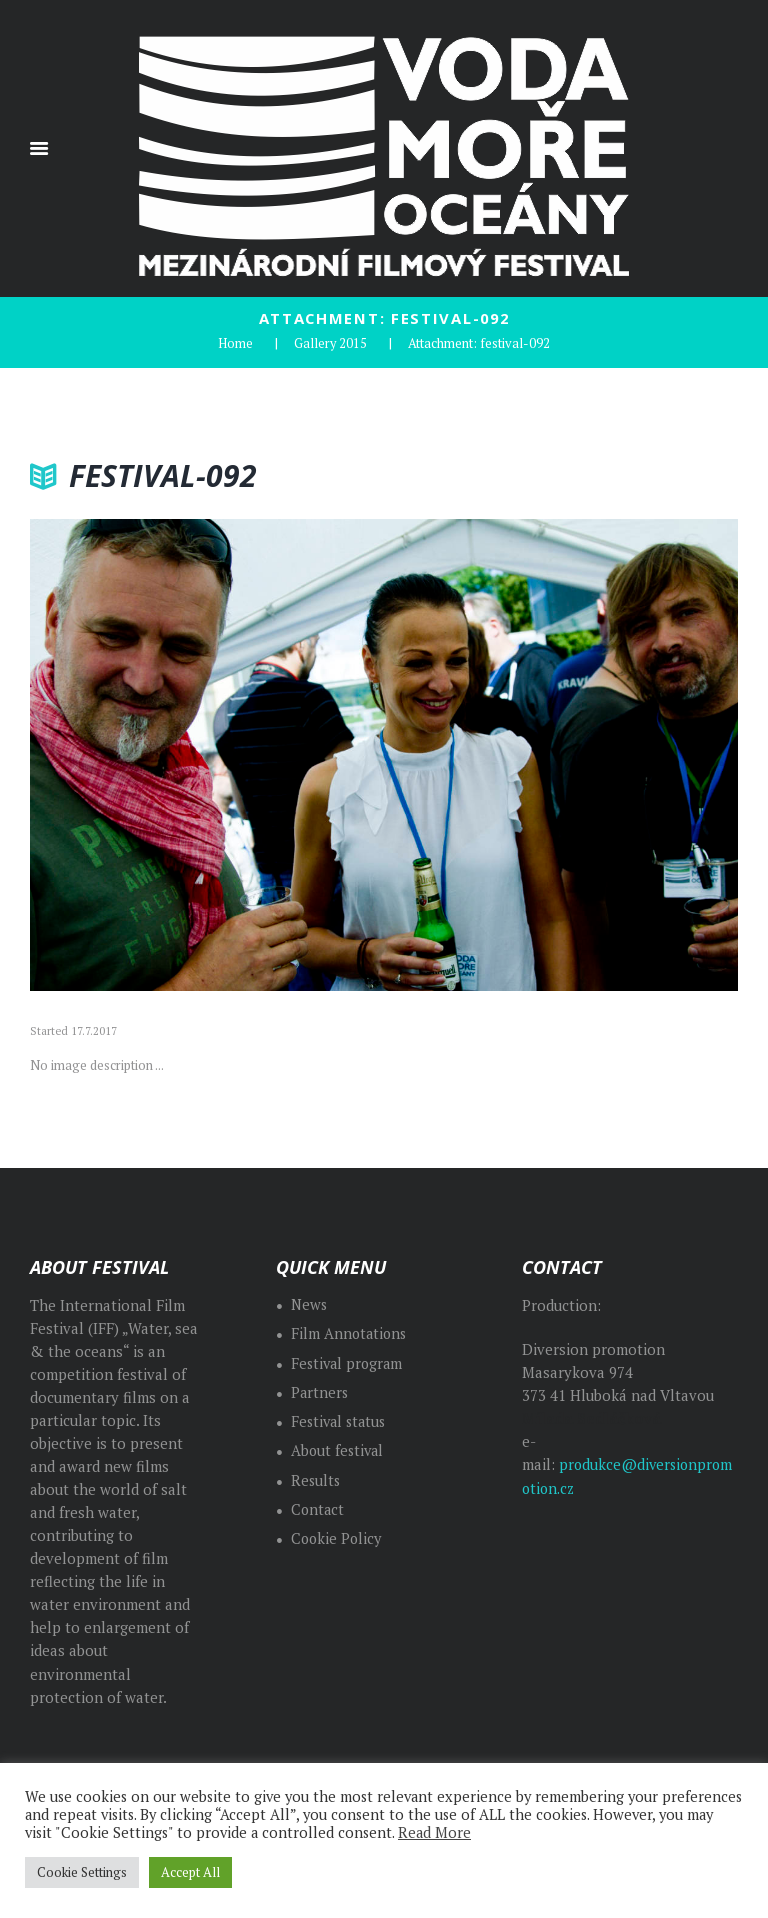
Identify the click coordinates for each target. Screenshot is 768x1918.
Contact (318, 1507)
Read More (434, 1833)
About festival (339, 1449)
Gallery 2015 (331, 342)
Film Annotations (350, 1332)
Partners (320, 1390)
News (309, 1303)
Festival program (349, 1361)
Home (235, 342)
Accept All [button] (190, 1872)
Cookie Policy (338, 1537)
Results (316, 1478)
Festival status (341, 1420)
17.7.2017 (94, 1030)
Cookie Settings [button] (82, 1872)
